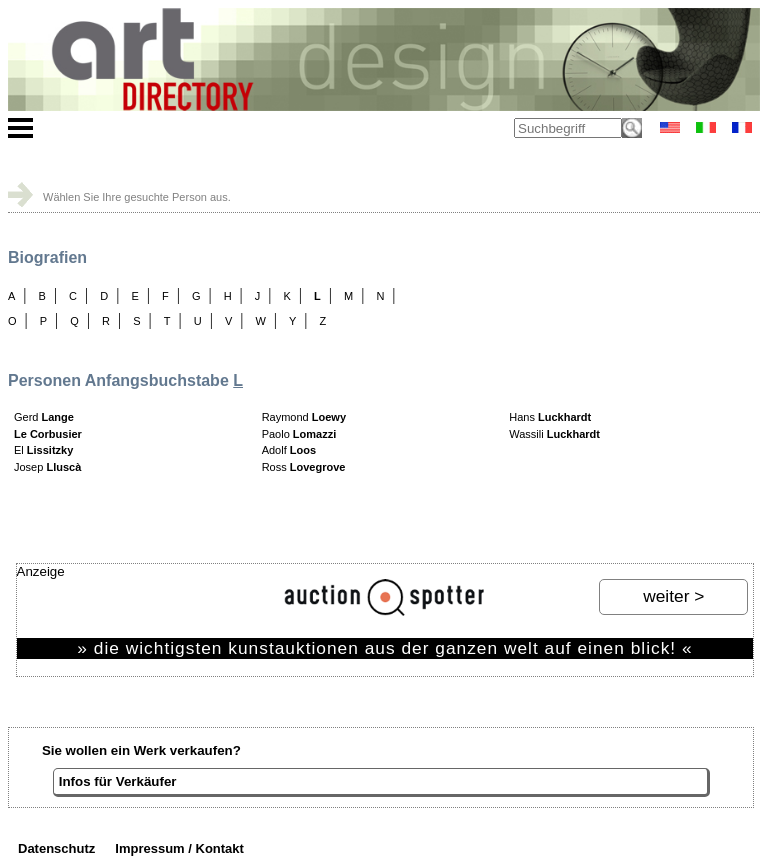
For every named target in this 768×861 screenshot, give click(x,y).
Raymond (304, 417)
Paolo (299, 434)
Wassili (554, 434)
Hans (550, 417)
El (43, 450)
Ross (304, 467)
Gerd (44, 417)
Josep (47, 467)
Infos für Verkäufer (118, 781)
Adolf (289, 450)
